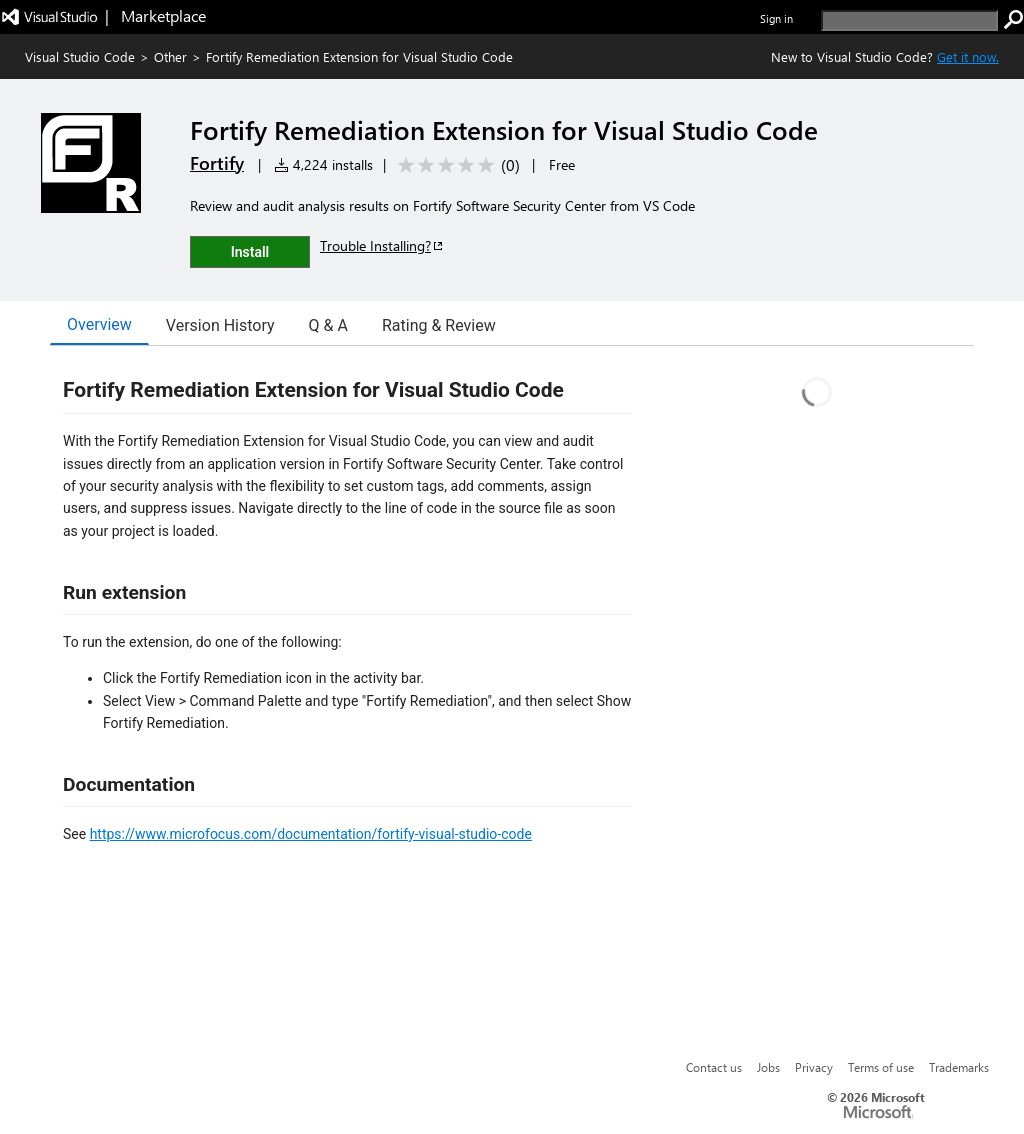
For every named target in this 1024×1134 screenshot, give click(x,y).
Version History (220, 325)
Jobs (768, 1067)
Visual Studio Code (80, 56)
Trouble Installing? (382, 245)
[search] (909, 20)
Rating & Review (439, 325)
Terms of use (881, 1067)
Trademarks (959, 1067)
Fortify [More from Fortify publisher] (217, 163)
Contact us (714, 1067)
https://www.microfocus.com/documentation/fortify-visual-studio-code (311, 834)
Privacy (814, 1067)
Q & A (328, 325)
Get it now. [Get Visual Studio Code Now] (968, 56)
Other (170, 56)
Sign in (776, 18)
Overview (99, 324)
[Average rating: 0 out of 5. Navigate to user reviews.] (455, 165)
